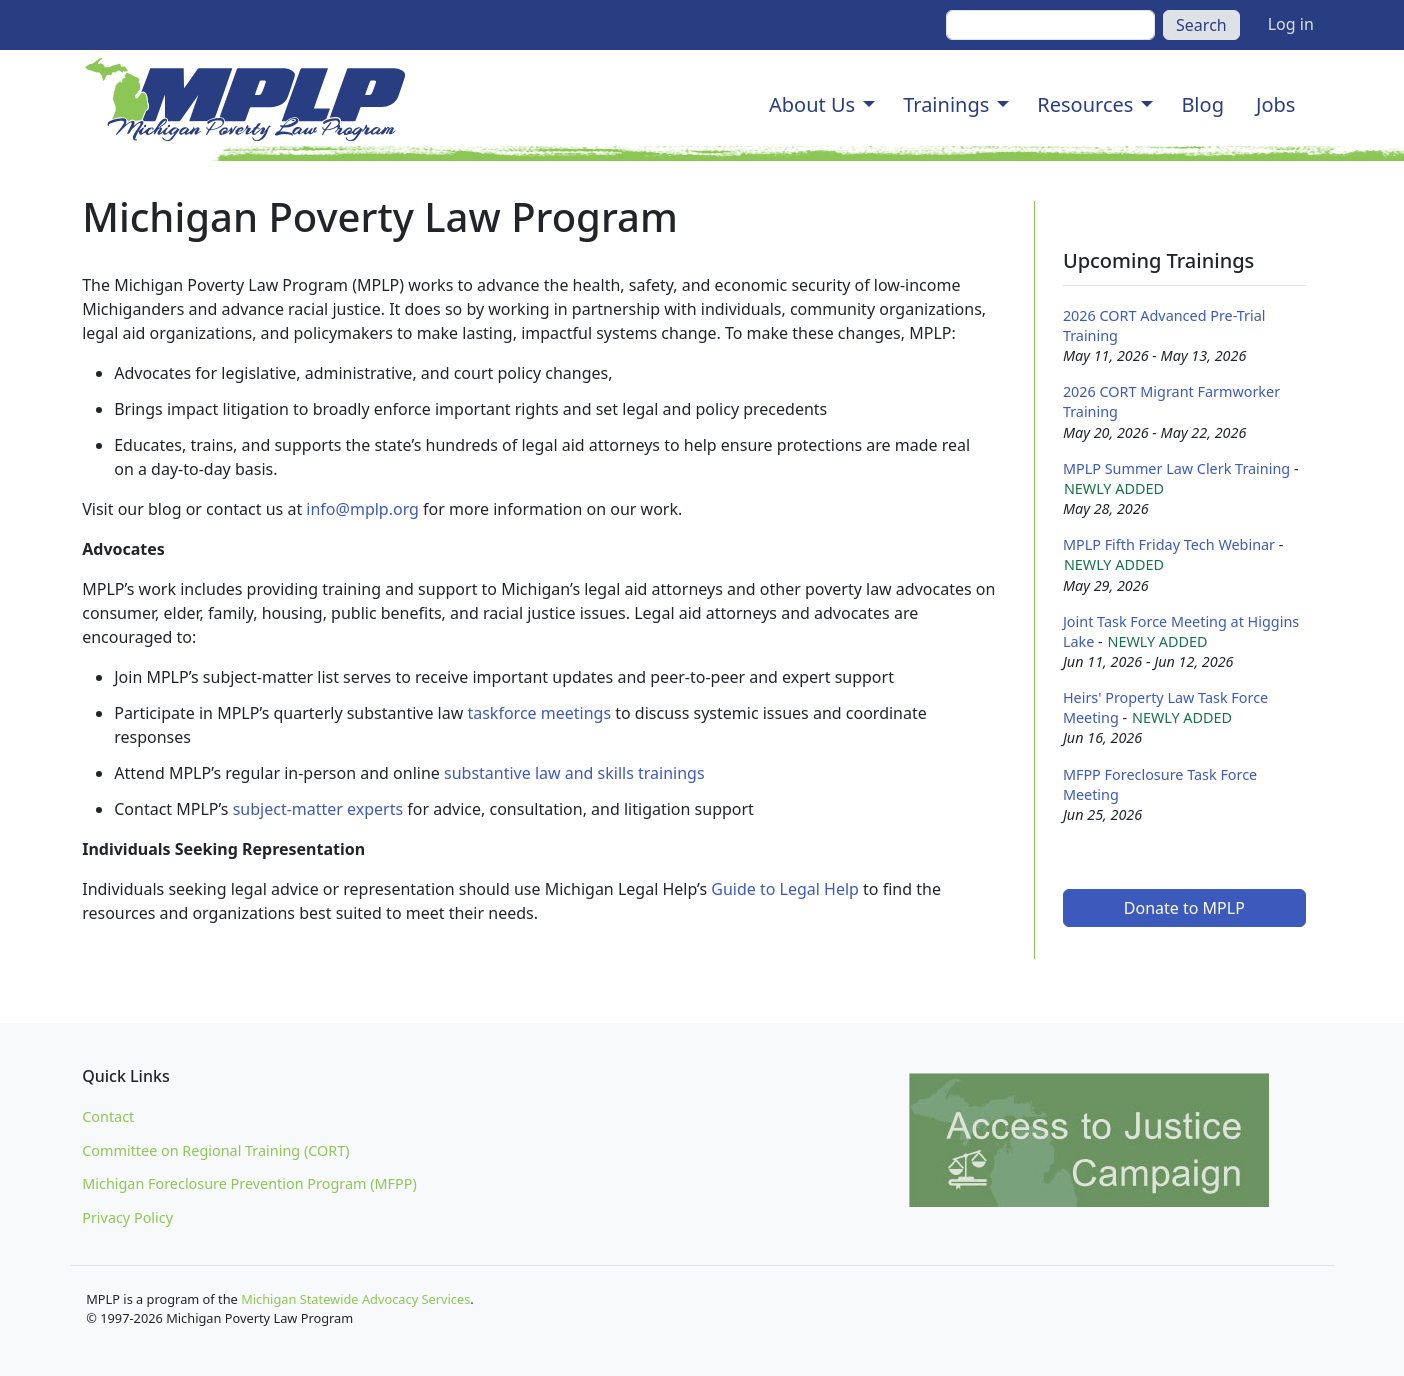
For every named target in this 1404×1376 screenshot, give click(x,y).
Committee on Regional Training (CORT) (215, 1150)
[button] (869, 105)
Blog (1202, 104)
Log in (1291, 24)
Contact (108, 1116)
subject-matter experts (318, 809)
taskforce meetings (539, 713)
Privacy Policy (127, 1217)
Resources (1085, 104)
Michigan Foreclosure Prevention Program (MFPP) (249, 1183)
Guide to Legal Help (785, 889)
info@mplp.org (362, 509)
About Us (812, 104)
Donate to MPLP (1184, 908)
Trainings (946, 104)
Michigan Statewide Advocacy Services (355, 1299)
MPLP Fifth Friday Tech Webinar (1169, 544)
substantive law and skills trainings (574, 773)
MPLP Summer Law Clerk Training (1176, 468)
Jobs (1275, 104)
